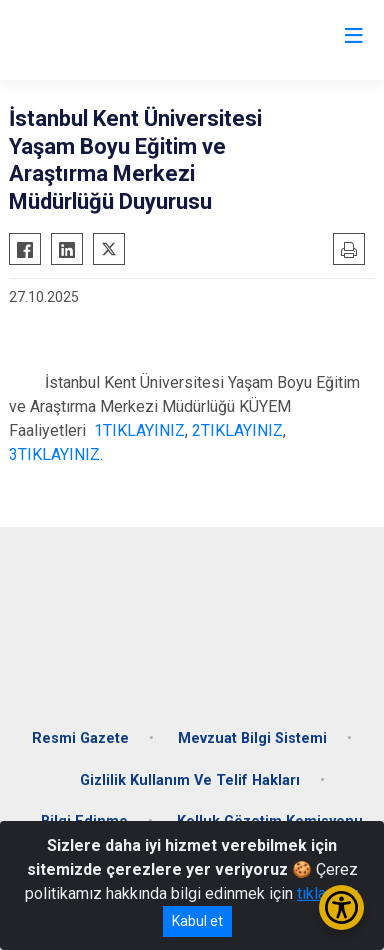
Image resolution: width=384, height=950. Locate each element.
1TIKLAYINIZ (139, 430)
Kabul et (197, 921)
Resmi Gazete (80, 738)
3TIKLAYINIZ (54, 454)
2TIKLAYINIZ (237, 430)
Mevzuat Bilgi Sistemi (252, 738)
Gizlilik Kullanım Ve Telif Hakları (190, 780)
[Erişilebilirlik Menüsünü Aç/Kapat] (341, 907)
